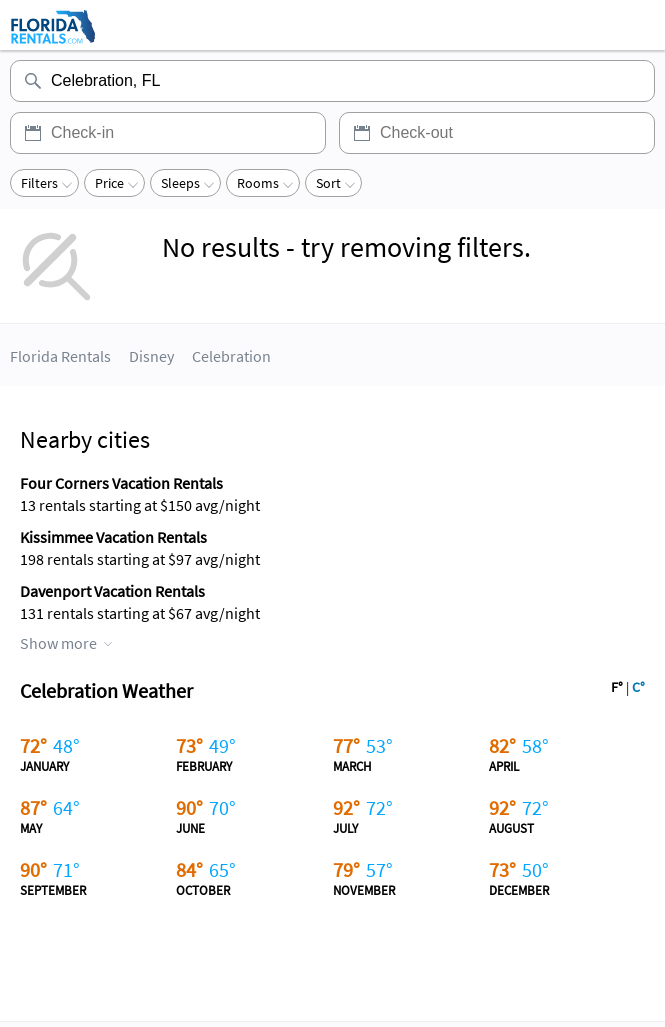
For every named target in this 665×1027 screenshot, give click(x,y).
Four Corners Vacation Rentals (121, 483)
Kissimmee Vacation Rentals (113, 537)
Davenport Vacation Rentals (112, 591)
